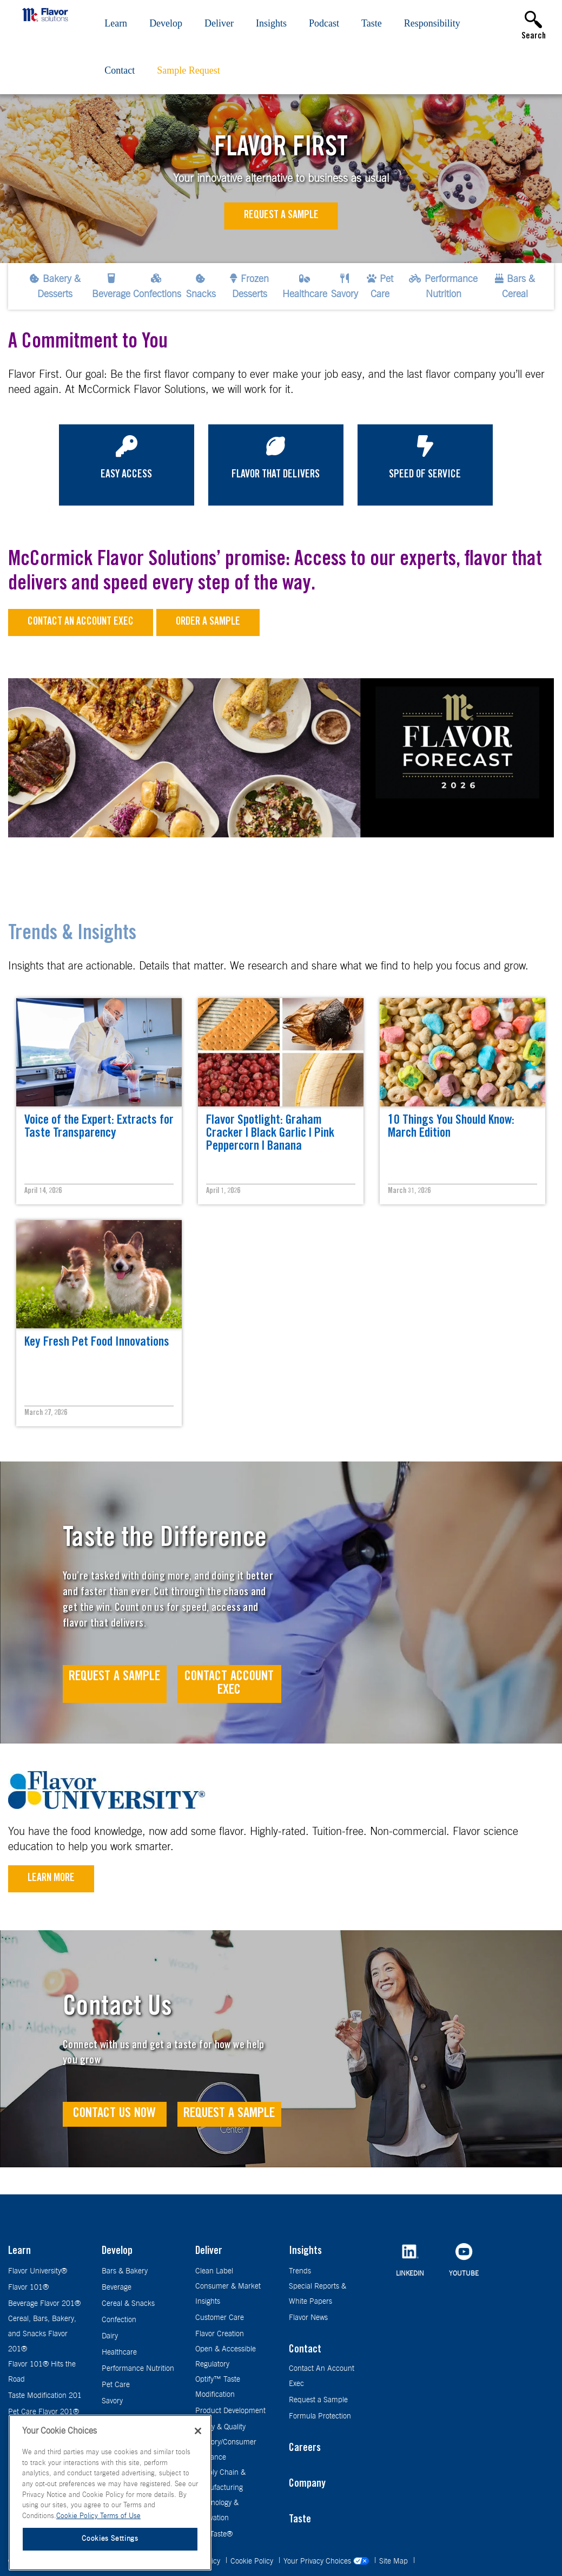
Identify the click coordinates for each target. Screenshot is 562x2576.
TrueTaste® (214, 2534)
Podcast (324, 23)
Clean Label (214, 2271)
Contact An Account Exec (321, 2376)
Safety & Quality (220, 2427)
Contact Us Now (114, 2114)
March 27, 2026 (45, 1413)
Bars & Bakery (125, 2271)
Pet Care (116, 2385)
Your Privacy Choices (327, 2561)
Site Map (394, 2561)
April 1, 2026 (223, 1191)
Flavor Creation (219, 2334)
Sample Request (188, 70)
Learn (115, 23)
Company (307, 2484)
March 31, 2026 (409, 1191)
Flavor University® (37, 2271)
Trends (300, 2271)
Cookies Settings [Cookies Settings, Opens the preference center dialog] (110, 2538)
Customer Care (219, 2318)
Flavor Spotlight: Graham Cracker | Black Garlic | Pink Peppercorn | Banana (270, 1134)
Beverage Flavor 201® (44, 2304)
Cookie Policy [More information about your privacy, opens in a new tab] (78, 2516)
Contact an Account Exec (81, 622)
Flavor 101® (28, 2287)
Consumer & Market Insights (228, 2294)
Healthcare (119, 2352)
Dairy (110, 2336)
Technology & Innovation (217, 2510)
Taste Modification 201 (45, 2396)
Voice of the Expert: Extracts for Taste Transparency (99, 1127)
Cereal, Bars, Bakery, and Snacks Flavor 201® (42, 2334)
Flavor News (308, 2318)
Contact (119, 70)
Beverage (116, 2287)
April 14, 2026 (43, 1191)
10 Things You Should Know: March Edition (451, 1127)
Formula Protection (320, 2416)
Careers (305, 2448)
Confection (119, 2320)
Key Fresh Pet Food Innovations (96, 1342)
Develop (165, 23)
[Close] (198, 2431)
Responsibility (432, 23)
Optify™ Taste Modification (217, 2387)
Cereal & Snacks (128, 2304)
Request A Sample (114, 1677)
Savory (112, 2401)
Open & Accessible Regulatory (225, 2356)
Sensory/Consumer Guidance (225, 2450)
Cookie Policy (252, 2561)
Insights (271, 23)
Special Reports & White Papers (317, 2294)
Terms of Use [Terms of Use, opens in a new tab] (120, 2516)
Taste (371, 23)
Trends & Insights (72, 935)
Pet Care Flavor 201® (43, 2412)
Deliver (219, 23)
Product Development (230, 2411)
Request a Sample (281, 216)
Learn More (51, 1878)
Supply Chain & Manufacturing (220, 2480)
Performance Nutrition (138, 2368)
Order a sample (208, 622)
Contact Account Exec (229, 1683)
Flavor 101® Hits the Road (42, 2372)
